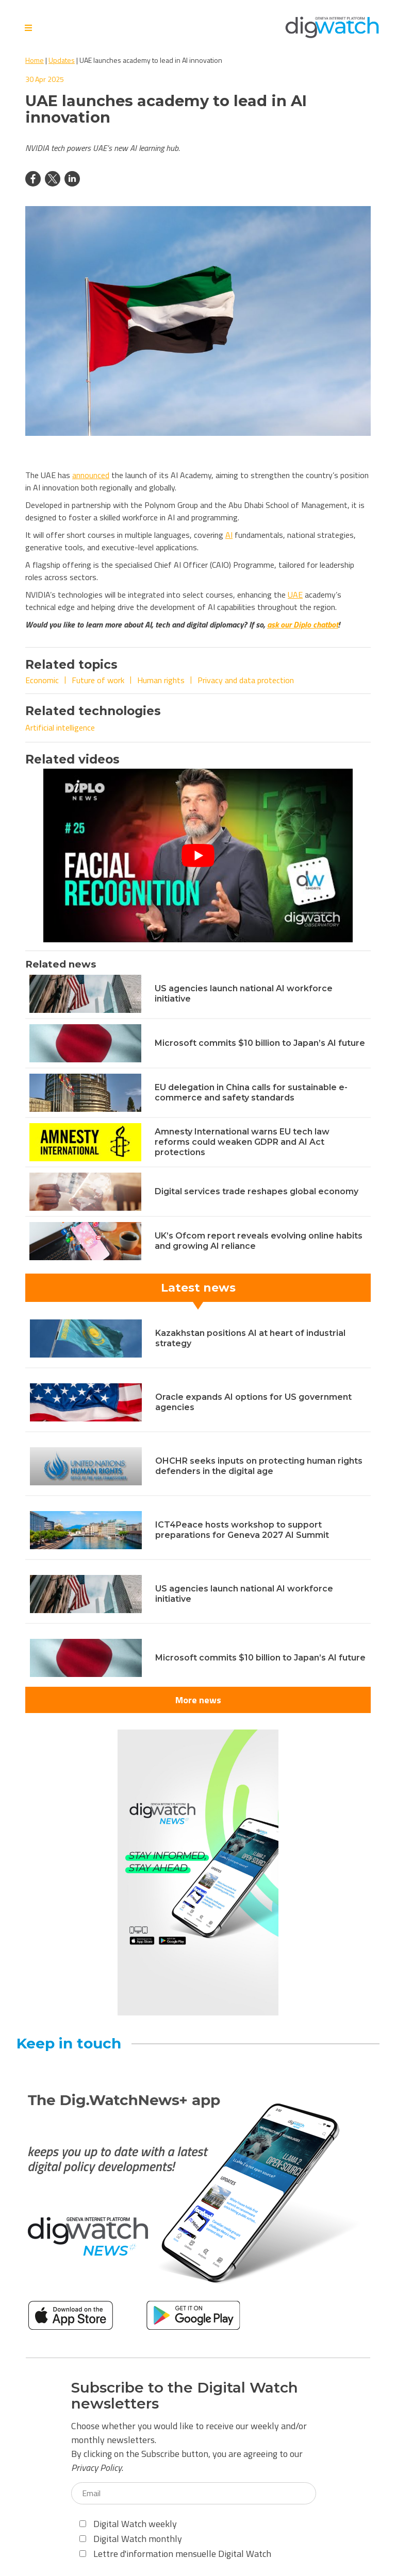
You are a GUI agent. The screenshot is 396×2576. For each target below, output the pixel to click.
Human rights (161, 680)
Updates (61, 60)
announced (90, 475)
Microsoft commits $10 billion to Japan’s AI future (260, 1043)
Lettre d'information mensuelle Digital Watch (175, 2554)
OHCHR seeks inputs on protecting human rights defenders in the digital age (258, 1466)
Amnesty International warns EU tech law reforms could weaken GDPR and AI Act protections (242, 1142)
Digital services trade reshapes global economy (256, 1191)
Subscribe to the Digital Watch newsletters (184, 2396)
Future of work (98, 680)
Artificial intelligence (60, 727)
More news (198, 1700)
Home (34, 60)
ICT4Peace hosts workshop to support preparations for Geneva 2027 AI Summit (242, 1530)
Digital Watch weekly (128, 2524)
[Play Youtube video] (198, 855)
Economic (42, 680)
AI (229, 535)
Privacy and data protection (245, 680)
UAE (295, 594)
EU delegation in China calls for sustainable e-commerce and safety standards (251, 1092)
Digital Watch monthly (130, 2539)
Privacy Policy (96, 2468)
